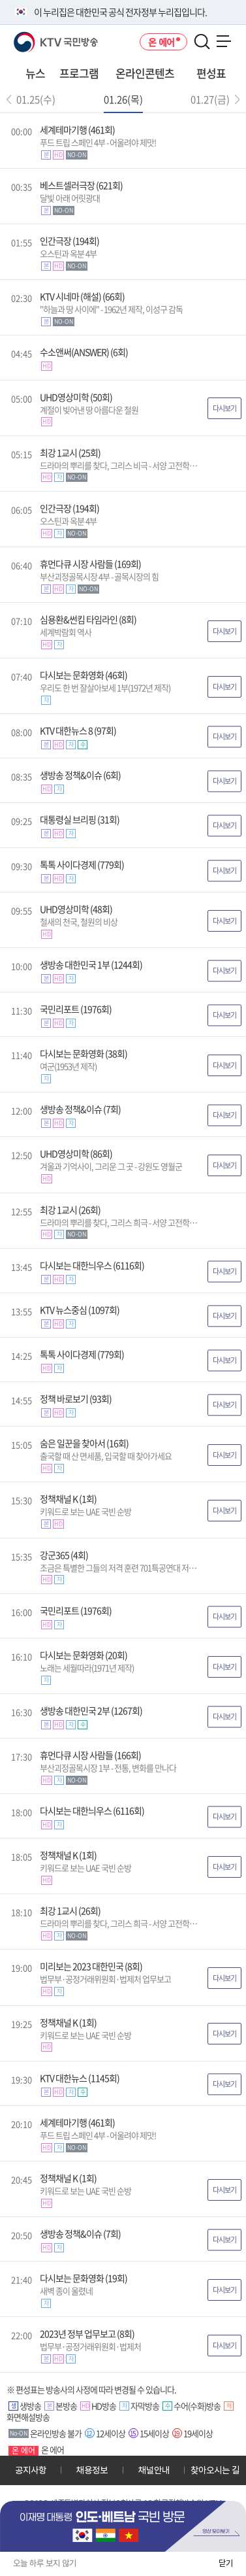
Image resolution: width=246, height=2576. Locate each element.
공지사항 (30, 2470)
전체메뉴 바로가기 (0, 0)
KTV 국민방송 (37, 37)
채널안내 (154, 2470)
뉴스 (35, 73)
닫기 (226, 2563)
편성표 (211, 73)
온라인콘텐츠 (144, 73)
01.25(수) (35, 99)
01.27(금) (210, 99)
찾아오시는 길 (215, 2470)
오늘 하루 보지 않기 (44, 2563)
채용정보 (92, 2470)
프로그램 (79, 73)
